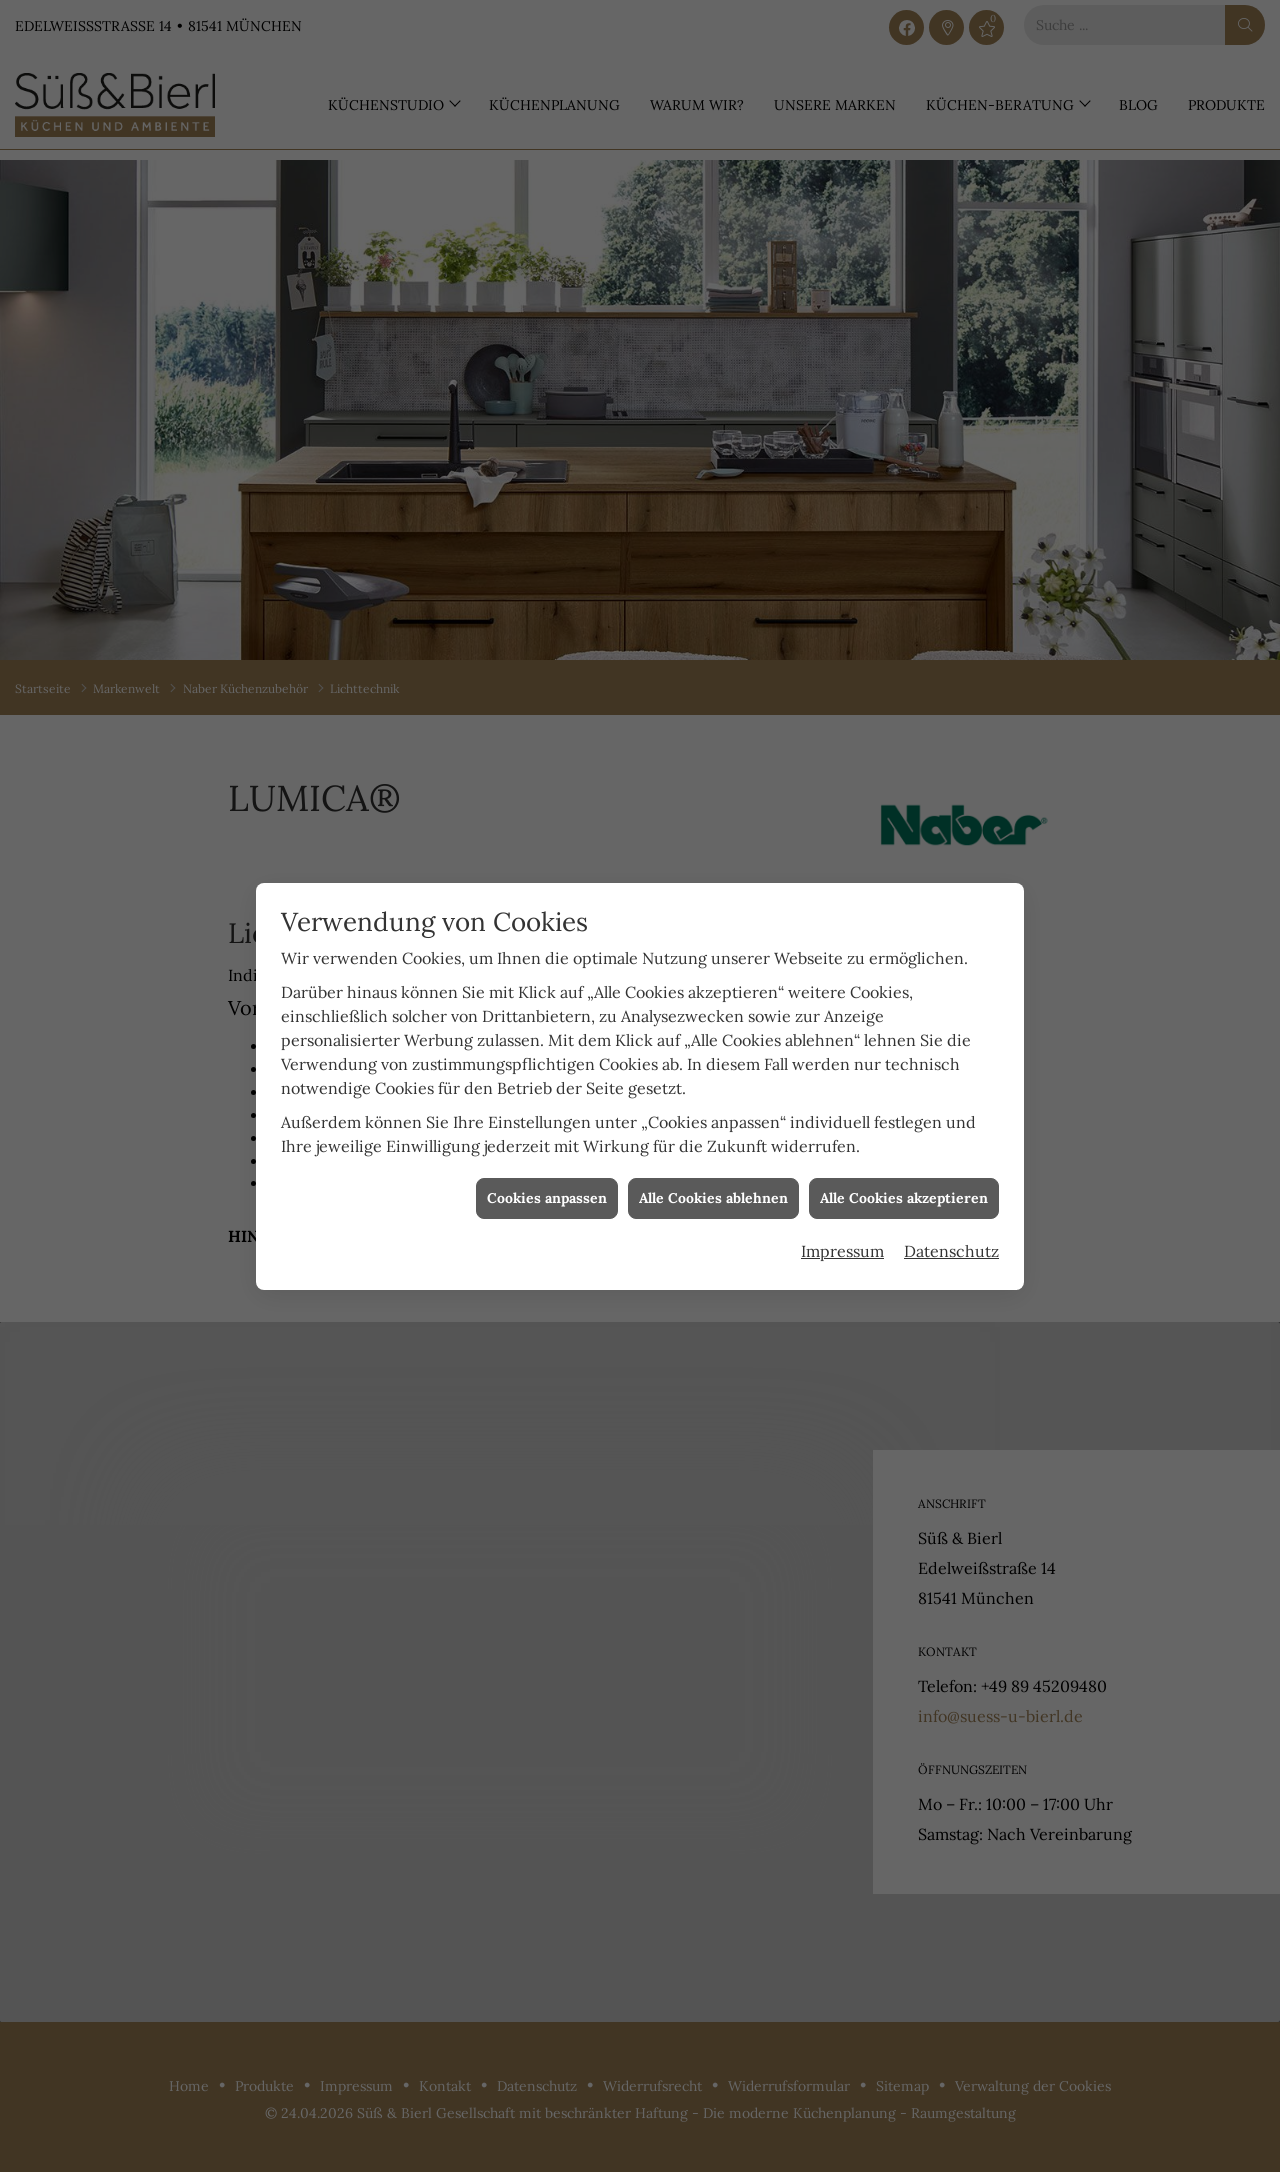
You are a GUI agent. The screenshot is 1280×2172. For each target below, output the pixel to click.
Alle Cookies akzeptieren (904, 1169)
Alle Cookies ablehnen (713, 1169)
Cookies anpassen (547, 1169)
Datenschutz (951, 1223)
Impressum (842, 1223)
